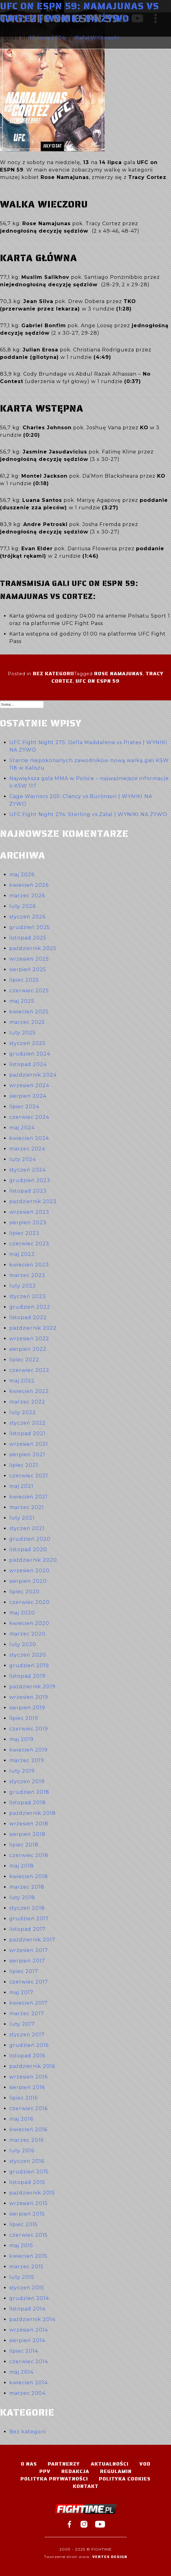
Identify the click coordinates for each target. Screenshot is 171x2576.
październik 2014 (32, 2319)
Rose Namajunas (118, 673)
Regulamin (116, 2471)
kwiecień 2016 (28, 2129)
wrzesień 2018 (28, 1824)
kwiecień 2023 (29, 1265)
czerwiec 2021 (28, 1476)
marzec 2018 (26, 1887)
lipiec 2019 (23, 1718)
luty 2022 (22, 1412)
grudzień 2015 (29, 2172)
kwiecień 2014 (28, 2383)
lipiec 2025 (24, 980)
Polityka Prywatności (54, 2479)
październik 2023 (33, 1201)
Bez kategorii (53, 673)
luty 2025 (22, 1033)
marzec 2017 (26, 2013)
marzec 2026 (27, 896)
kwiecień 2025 (29, 1012)
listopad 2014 (27, 2309)
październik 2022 (33, 1328)
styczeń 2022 (27, 1423)
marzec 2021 (26, 1507)
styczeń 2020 (27, 1655)
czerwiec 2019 (28, 1729)
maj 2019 (21, 1739)
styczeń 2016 (26, 2161)
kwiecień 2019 (28, 1750)
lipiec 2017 (23, 1971)
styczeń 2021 (27, 1528)
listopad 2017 (27, 1929)
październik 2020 (33, 1560)
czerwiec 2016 (28, 2108)
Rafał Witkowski (97, 38)
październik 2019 (32, 1687)
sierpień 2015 (27, 2214)
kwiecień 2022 (29, 1391)
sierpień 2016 (27, 2087)
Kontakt (86, 2486)
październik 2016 (32, 2066)
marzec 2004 (27, 2393)
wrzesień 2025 (29, 959)
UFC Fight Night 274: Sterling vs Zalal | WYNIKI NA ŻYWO (88, 814)
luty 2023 (22, 1286)
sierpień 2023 (27, 1222)
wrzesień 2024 (29, 1085)
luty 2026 (22, 906)
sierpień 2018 (27, 1834)
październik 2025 (32, 948)
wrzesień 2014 (28, 2330)
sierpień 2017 (27, 1961)
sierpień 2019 (27, 1708)
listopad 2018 (27, 1803)
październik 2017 (32, 1940)
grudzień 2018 (29, 1792)
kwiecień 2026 (29, 885)
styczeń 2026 (27, 917)
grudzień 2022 (29, 1307)
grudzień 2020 (29, 1539)
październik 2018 (32, 1813)
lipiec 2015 (23, 2224)
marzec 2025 (27, 1022)
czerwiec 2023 (29, 1244)
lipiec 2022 (24, 1360)
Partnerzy (64, 2464)
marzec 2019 (26, 1760)
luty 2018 (22, 1897)
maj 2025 (21, 1001)
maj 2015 (21, 2245)
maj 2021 (21, 1486)
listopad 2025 (27, 938)
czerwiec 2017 (28, 1982)
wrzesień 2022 (29, 1339)
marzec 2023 (27, 1275)
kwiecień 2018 (28, 1876)
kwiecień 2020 (29, 1623)
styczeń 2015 (26, 2288)
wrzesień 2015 (28, 2203)
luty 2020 (22, 1644)
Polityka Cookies (125, 2479)
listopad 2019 (27, 1676)
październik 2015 (32, 2193)
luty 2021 (22, 1518)
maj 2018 (21, 1866)
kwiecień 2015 (28, 2256)
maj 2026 (21, 874)
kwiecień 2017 (28, 2003)
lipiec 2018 (23, 1845)
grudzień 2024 (29, 1054)
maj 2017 (21, 1992)
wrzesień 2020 (29, 1571)
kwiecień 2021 (28, 1497)
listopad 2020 (28, 1549)
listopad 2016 (27, 2056)
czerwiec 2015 (28, 2235)
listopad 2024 (28, 1064)
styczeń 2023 (27, 1296)
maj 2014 (21, 2372)
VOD (145, 2464)
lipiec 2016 (23, 2098)
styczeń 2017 (27, 2035)
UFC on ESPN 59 (98, 681)
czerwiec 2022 (29, 1370)
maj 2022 (22, 1381)
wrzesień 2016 (28, 2077)
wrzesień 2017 (28, 1950)
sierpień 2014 (27, 2340)
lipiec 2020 (24, 1592)
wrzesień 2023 (29, 1212)
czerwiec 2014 (28, 2361)
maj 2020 (22, 1613)
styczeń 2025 (27, 1043)
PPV (44, 2471)
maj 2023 (22, 1254)
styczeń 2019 (27, 1781)
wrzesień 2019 (28, 1697)
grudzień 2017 (29, 1919)
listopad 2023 (28, 1191)
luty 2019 (22, 1771)
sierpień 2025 (27, 969)
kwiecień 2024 (29, 1138)
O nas (29, 2464)
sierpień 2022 (27, 1349)
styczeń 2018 (27, 1908)
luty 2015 (21, 2277)
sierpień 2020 (28, 1581)
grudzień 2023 (29, 1180)
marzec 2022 (27, 1402)
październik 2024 (33, 1075)
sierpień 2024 (27, 1096)
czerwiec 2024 (29, 1117)
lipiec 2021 (23, 1465)
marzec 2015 (26, 2267)
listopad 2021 (27, 1433)
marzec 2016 (26, 2140)
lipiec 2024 (24, 1106)
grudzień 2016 (29, 2045)
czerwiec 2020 (29, 1602)
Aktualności (110, 2464)
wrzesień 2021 (28, 1444)
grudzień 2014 (29, 2298)
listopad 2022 (28, 1317)
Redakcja (75, 2471)
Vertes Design (109, 2557)
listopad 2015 (27, 2182)
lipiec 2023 (24, 1233)
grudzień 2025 (29, 927)
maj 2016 (21, 2119)
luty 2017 (22, 2024)
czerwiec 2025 (29, 990)
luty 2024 (22, 1159)
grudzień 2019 (29, 1665)
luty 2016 (21, 2151)
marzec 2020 (27, 1634)
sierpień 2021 (27, 1455)
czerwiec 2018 (28, 1855)
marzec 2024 (27, 1149)
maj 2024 (22, 1128)
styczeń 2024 (27, 1170)
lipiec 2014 (23, 2351)
